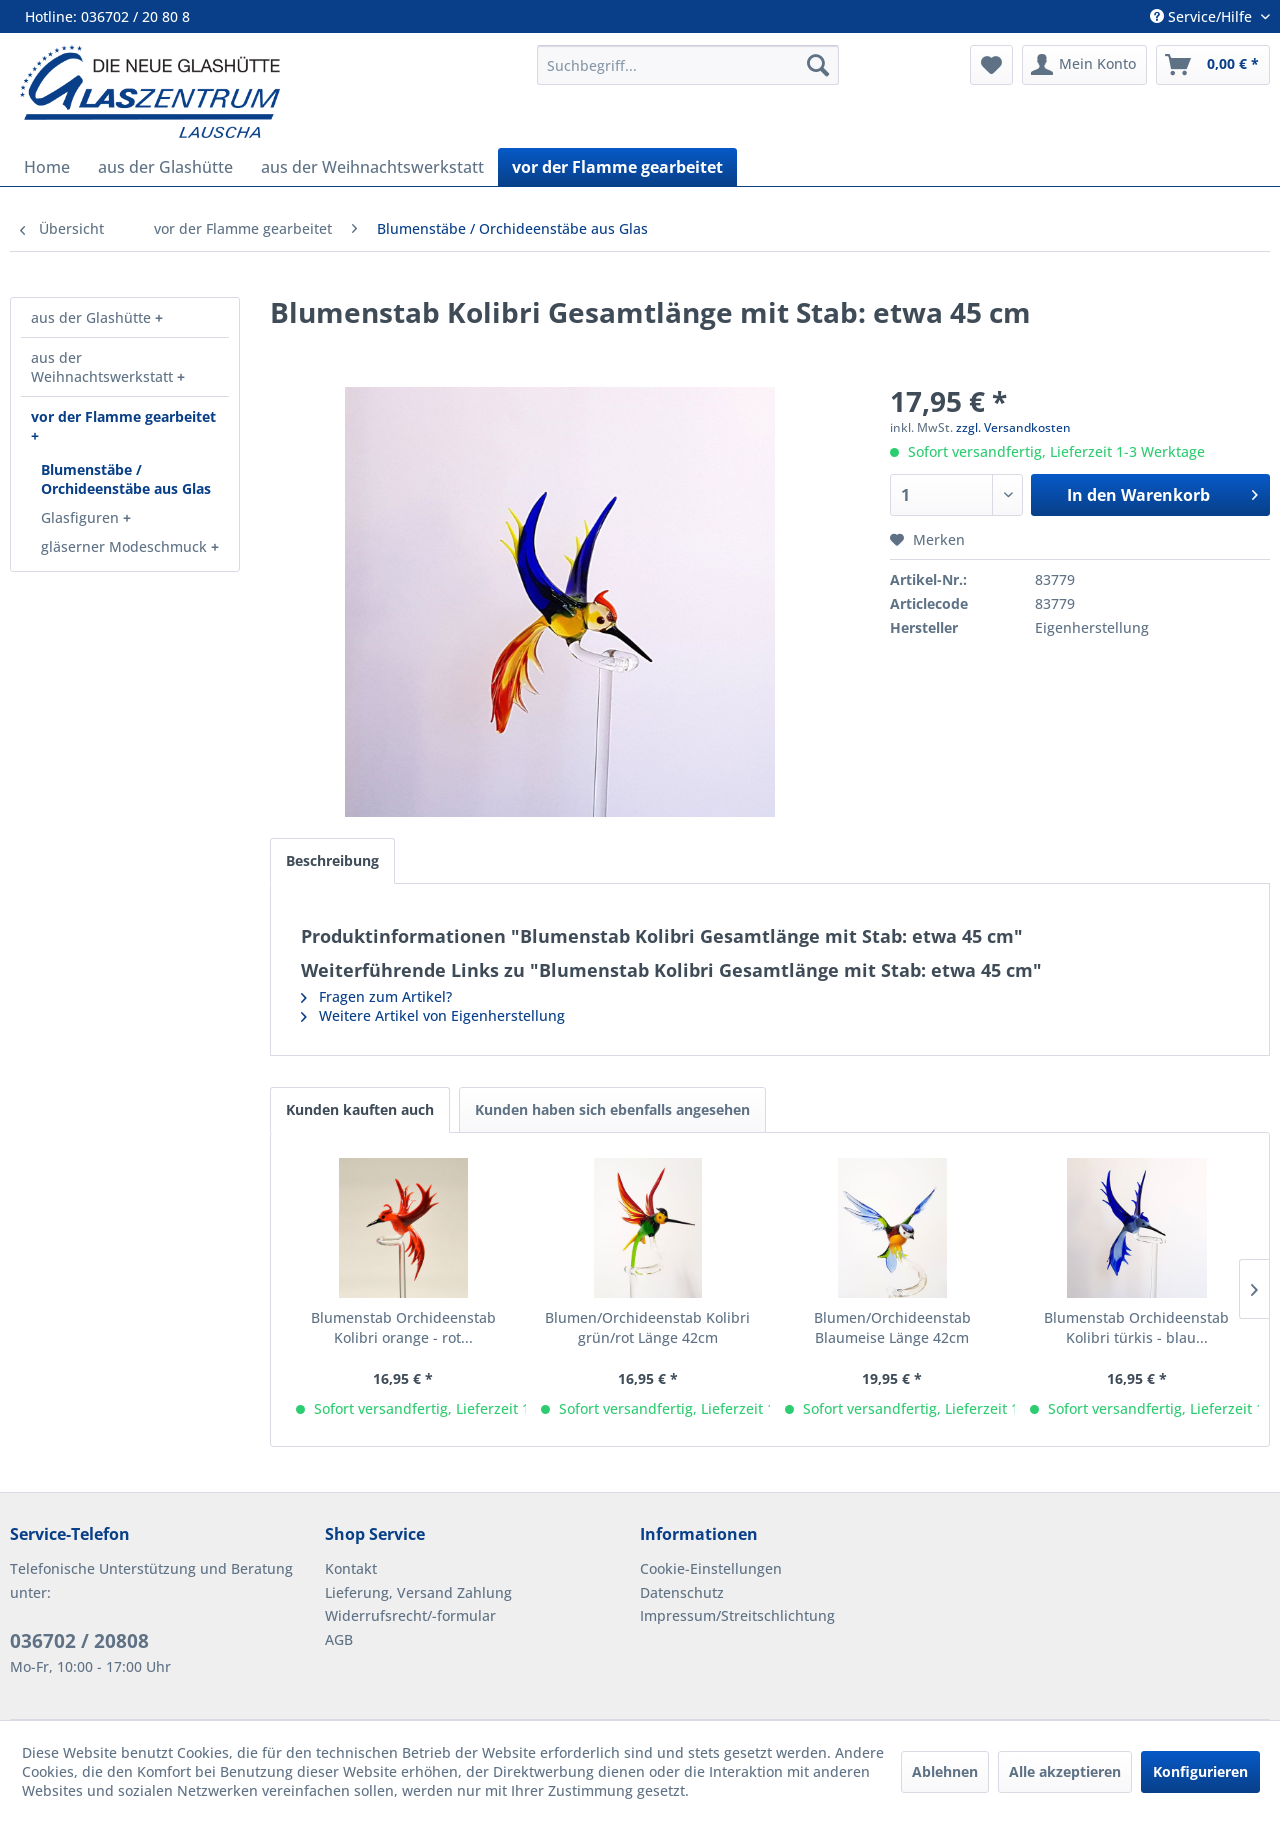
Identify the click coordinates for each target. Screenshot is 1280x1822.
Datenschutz (682, 1592)
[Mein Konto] (1084, 65)
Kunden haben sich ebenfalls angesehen (612, 1109)
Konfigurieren (1200, 1771)
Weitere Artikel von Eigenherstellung (433, 1015)
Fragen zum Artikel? (376, 996)
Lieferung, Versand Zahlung (418, 1592)
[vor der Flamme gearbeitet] (617, 167)
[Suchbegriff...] (688, 65)
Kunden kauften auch (360, 1109)
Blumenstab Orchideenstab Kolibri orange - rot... (403, 1327)
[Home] (47, 167)
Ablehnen (945, 1771)
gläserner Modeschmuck (126, 546)
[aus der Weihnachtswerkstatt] (372, 167)
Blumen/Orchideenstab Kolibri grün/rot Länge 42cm (647, 1327)
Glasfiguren (82, 517)
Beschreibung (332, 860)
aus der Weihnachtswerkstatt (104, 367)
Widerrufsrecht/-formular (410, 1615)
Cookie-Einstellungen (711, 1568)
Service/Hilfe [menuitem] (1203, 16)
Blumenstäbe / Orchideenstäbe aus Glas (126, 479)
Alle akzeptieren (1065, 1771)
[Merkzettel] (991, 65)
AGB (339, 1639)
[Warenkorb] (1213, 65)
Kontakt (351, 1568)
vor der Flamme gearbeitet (123, 416)
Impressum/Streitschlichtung (737, 1615)
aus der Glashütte (93, 317)
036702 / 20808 (79, 1641)
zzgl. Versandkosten (1013, 427)
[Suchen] (818, 65)
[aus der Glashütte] (165, 167)
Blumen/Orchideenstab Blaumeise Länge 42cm (892, 1327)
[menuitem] (688, 65)
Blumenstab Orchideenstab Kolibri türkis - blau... (1136, 1327)
